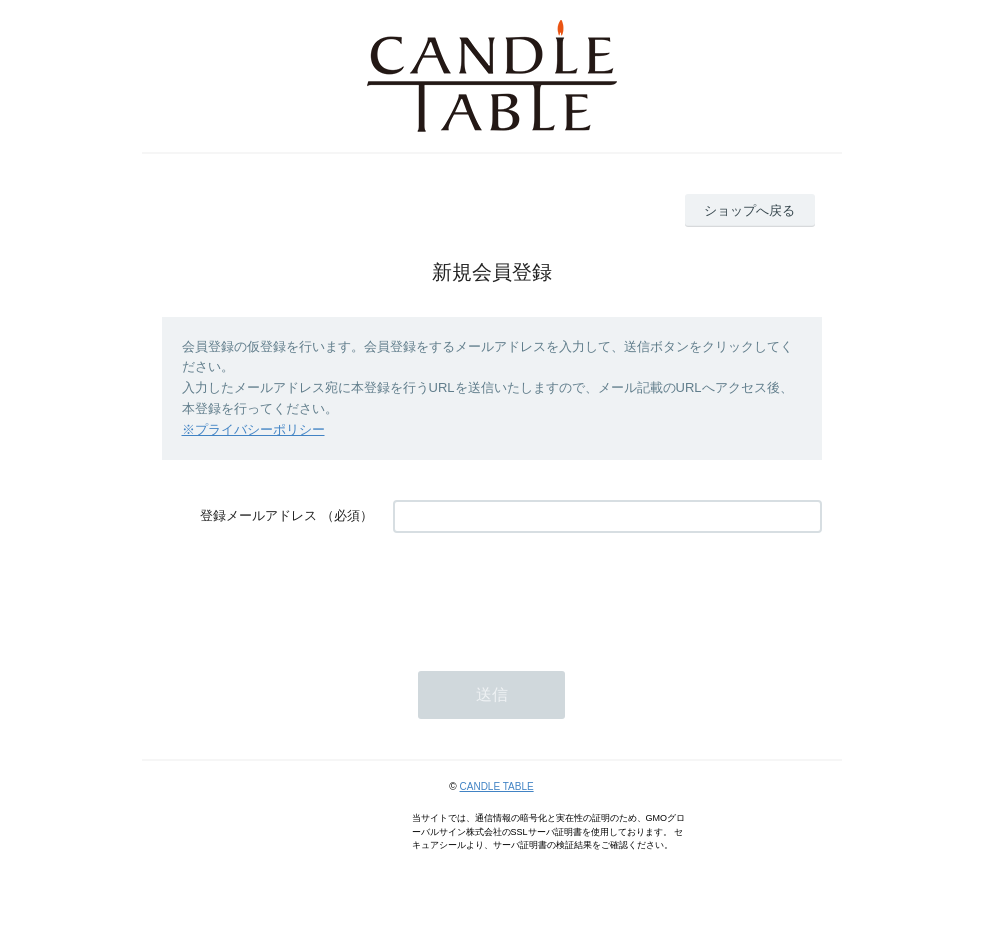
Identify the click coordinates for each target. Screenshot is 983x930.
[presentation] (545, 592)
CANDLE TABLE (497, 786)
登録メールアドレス (258, 515)
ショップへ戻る (749, 210)
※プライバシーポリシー (253, 429)
